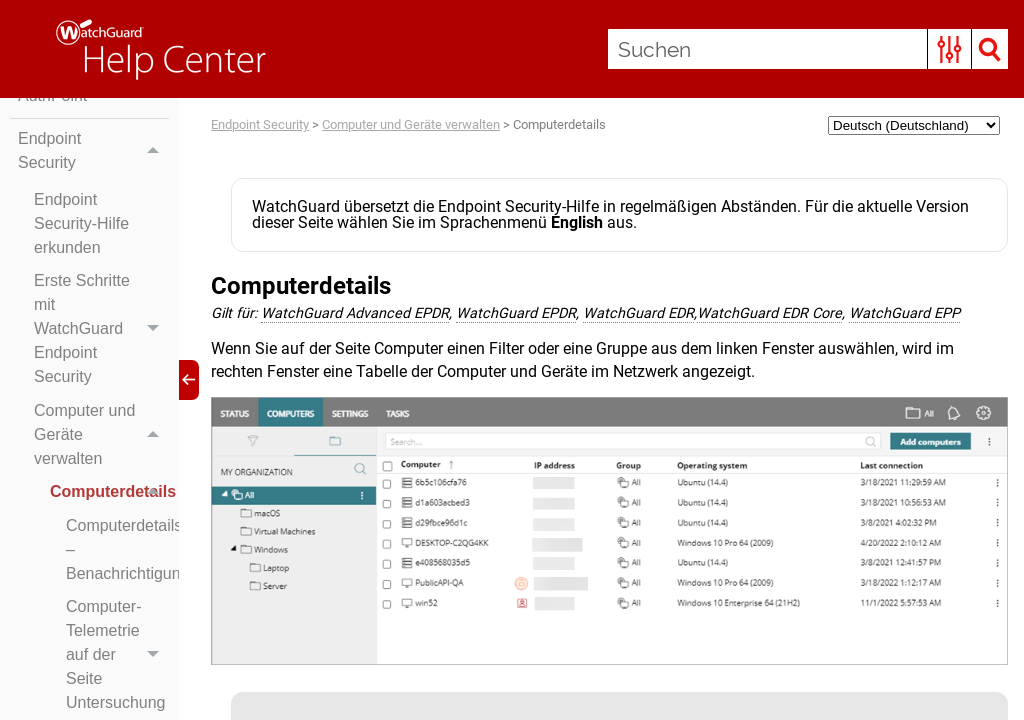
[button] (949, 49)
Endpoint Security (93, 151)
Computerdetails (109, 493)
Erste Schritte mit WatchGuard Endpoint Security (101, 330)
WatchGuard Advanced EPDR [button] (355, 313)
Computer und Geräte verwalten (101, 435)
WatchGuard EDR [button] (638, 313)
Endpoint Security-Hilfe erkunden (81, 223)
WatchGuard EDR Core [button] (769, 313)
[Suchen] (808, 49)
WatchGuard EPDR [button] (516, 313)
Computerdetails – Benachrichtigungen (117, 549)
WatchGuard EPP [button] (904, 313)
